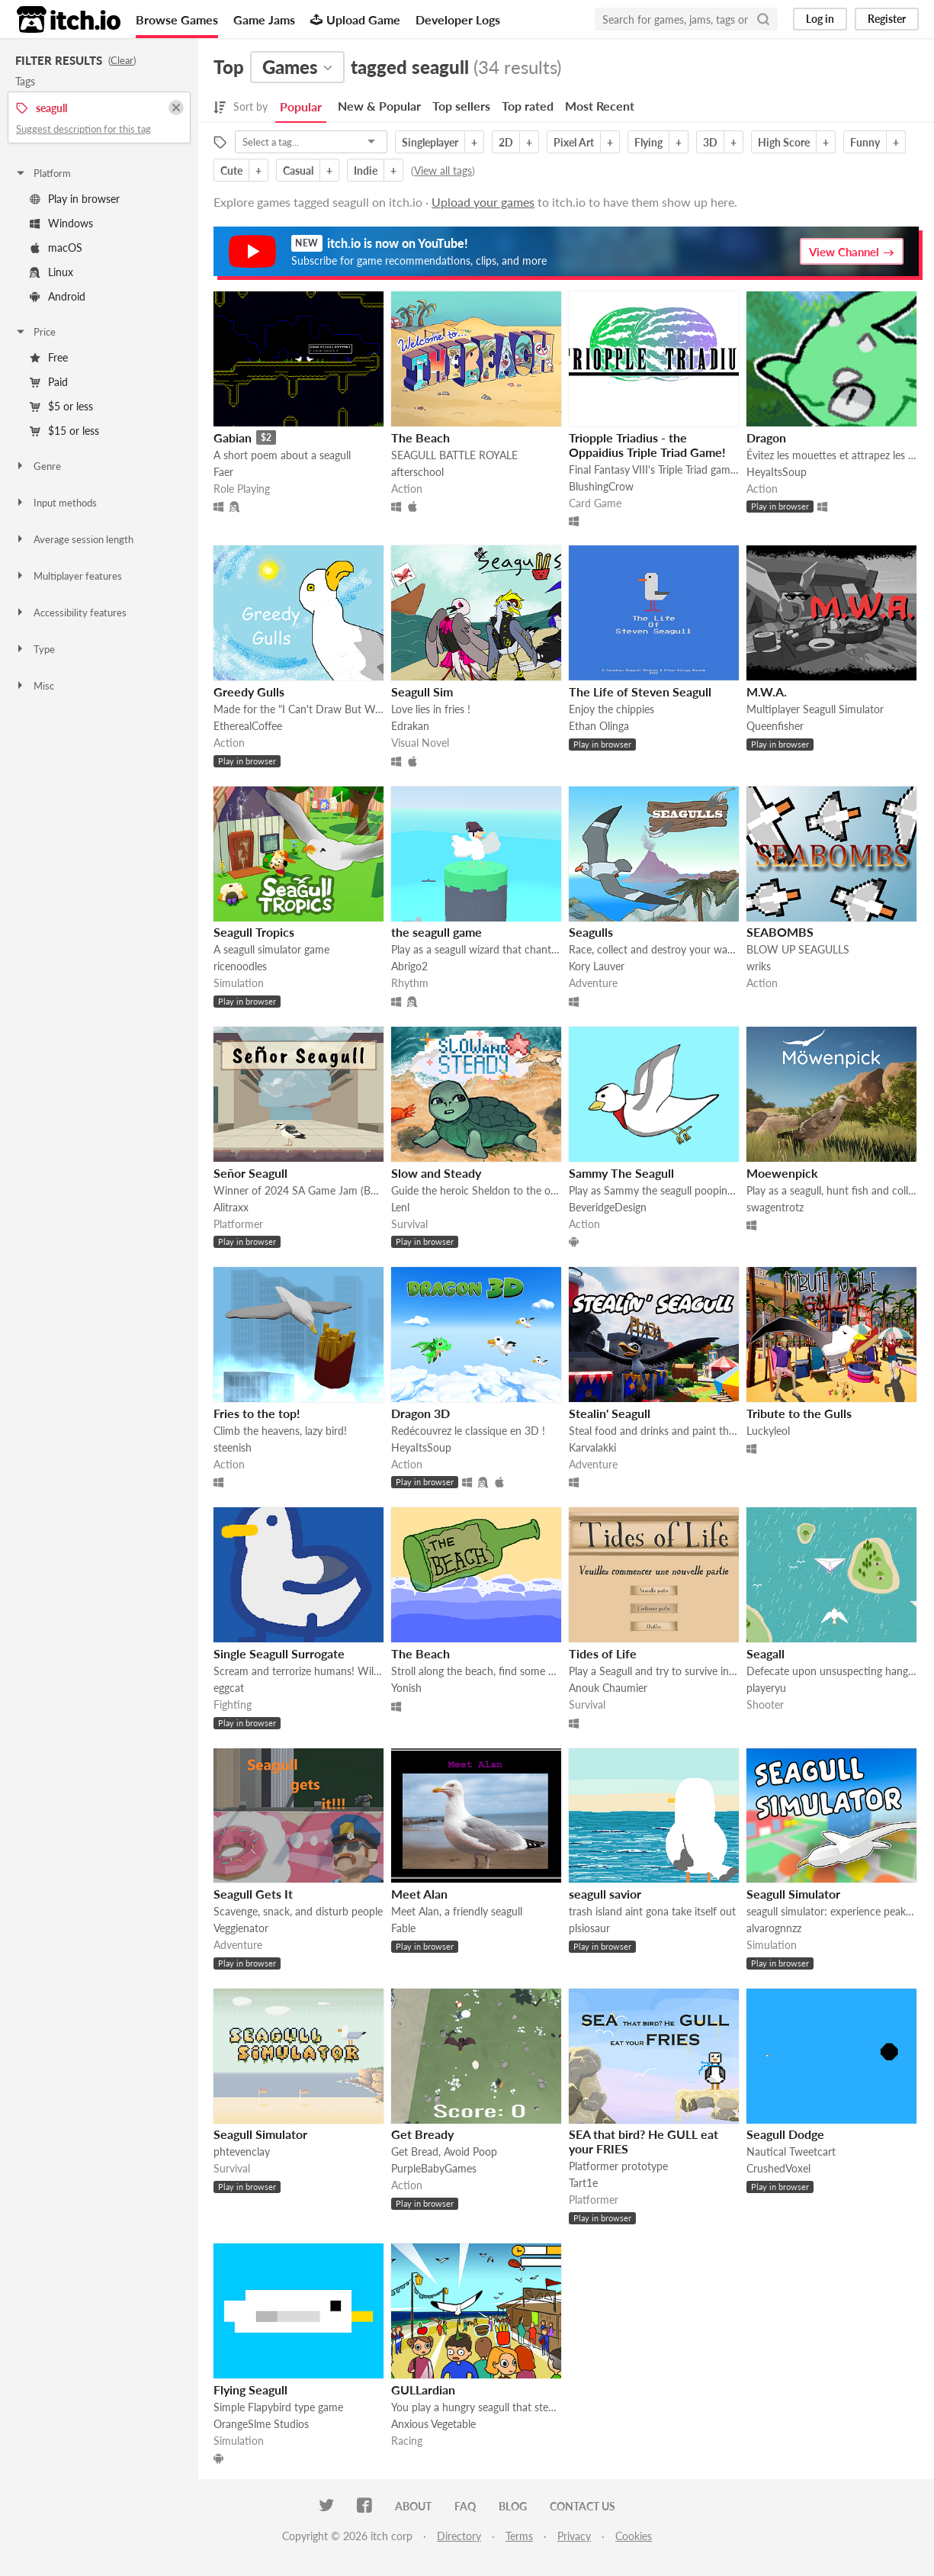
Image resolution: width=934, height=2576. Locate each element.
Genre (37, 466)
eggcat (228, 1687)
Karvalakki (592, 1447)
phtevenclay (241, 2151)
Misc (34, 686)
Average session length (73, 539)
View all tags (443, 170)
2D (506, 142)
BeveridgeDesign (608, 1207)
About (413, 2506)
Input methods (55, 503)
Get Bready (422, 2134)
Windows (61, 223)
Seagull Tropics (253, 932)
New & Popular (379, 105)
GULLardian (423, 2389)
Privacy (574, 2535)
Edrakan (410, 725)
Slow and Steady (436, 1173)
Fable (403, 1928)
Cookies (633, 2535)
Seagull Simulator (793, 1893)
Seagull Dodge (785, 2134)
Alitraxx (231, 1207)
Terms (519, 2535)
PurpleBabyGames (434, 2168)
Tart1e (583, 2182)
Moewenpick (782, 1173)
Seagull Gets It (253, 1893)
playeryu (766, 1687)
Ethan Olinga (599, 725)
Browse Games (177, 19)
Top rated (528, 105)
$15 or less (64, 430)
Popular (301, 106)
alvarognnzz (773, 1928)
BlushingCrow (601, 486)
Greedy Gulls (248, 691)
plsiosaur (589, 1928)
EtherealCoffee (247, 725)
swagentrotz (775, 1207)
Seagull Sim (422, 691)
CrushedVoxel (778, 2168)
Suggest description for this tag (83, 129)
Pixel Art (574, 142)
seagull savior (605, 1893)
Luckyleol (768, 1430)
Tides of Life (603, 1653)
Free (49, 357)
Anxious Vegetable (433, 2423)
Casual (298, 170)
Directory (459, 2535)
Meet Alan (419, 1893)
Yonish (406, 1687)
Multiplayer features (68, 576)
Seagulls (591, 932)
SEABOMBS (780, 932)
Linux (51, 271)
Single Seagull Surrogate (279, 1653)
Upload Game (355, 19)
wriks (758, 966)
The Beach (420, 437)
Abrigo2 (409, 966)
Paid (49, 381)
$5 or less (61, 406)
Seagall (765, 1653)
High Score (784, 142)
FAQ (465, 2506)
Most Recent (599, 105)
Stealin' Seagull (609, 1413)
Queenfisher (775, 725)
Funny (865, 142)
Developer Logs (458, 19)
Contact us (582, 2506)
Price (35, 332)
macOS (56, 247)
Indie (365, 170)
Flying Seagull (250, 2389)
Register (887, 18)
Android (57, 296)
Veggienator (240, 1928)
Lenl (400, 1207)
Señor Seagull (250, 1173)
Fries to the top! (256, 1413)
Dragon (766, 437)
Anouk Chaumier (608, 1687)
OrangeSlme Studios (261, 2423)
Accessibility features (70, 612)
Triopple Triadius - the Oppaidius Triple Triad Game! (647, 444)
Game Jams (264, 19)
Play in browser (75, 198)
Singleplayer (430, 142)
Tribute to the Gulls (799, 1413)
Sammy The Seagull (621, 1173)
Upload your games (483, 202)
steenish (232, 1447)
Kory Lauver (596, 966)
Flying (648, 142)
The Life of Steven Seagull (640, 691)
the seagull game (436, 932)
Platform (42, 173)
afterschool (417, 471)
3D (710, 142)
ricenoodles (240, 966)
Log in (820, 18)
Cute (231, 170)
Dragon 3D (420, 1413)
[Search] (763, 19)
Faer (223, 471)
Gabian (232, 437)
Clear (122, 60)
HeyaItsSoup (776, 471)
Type (34, 649)
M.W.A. (766, 691)
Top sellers (461, 105)
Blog (513, 2506)
